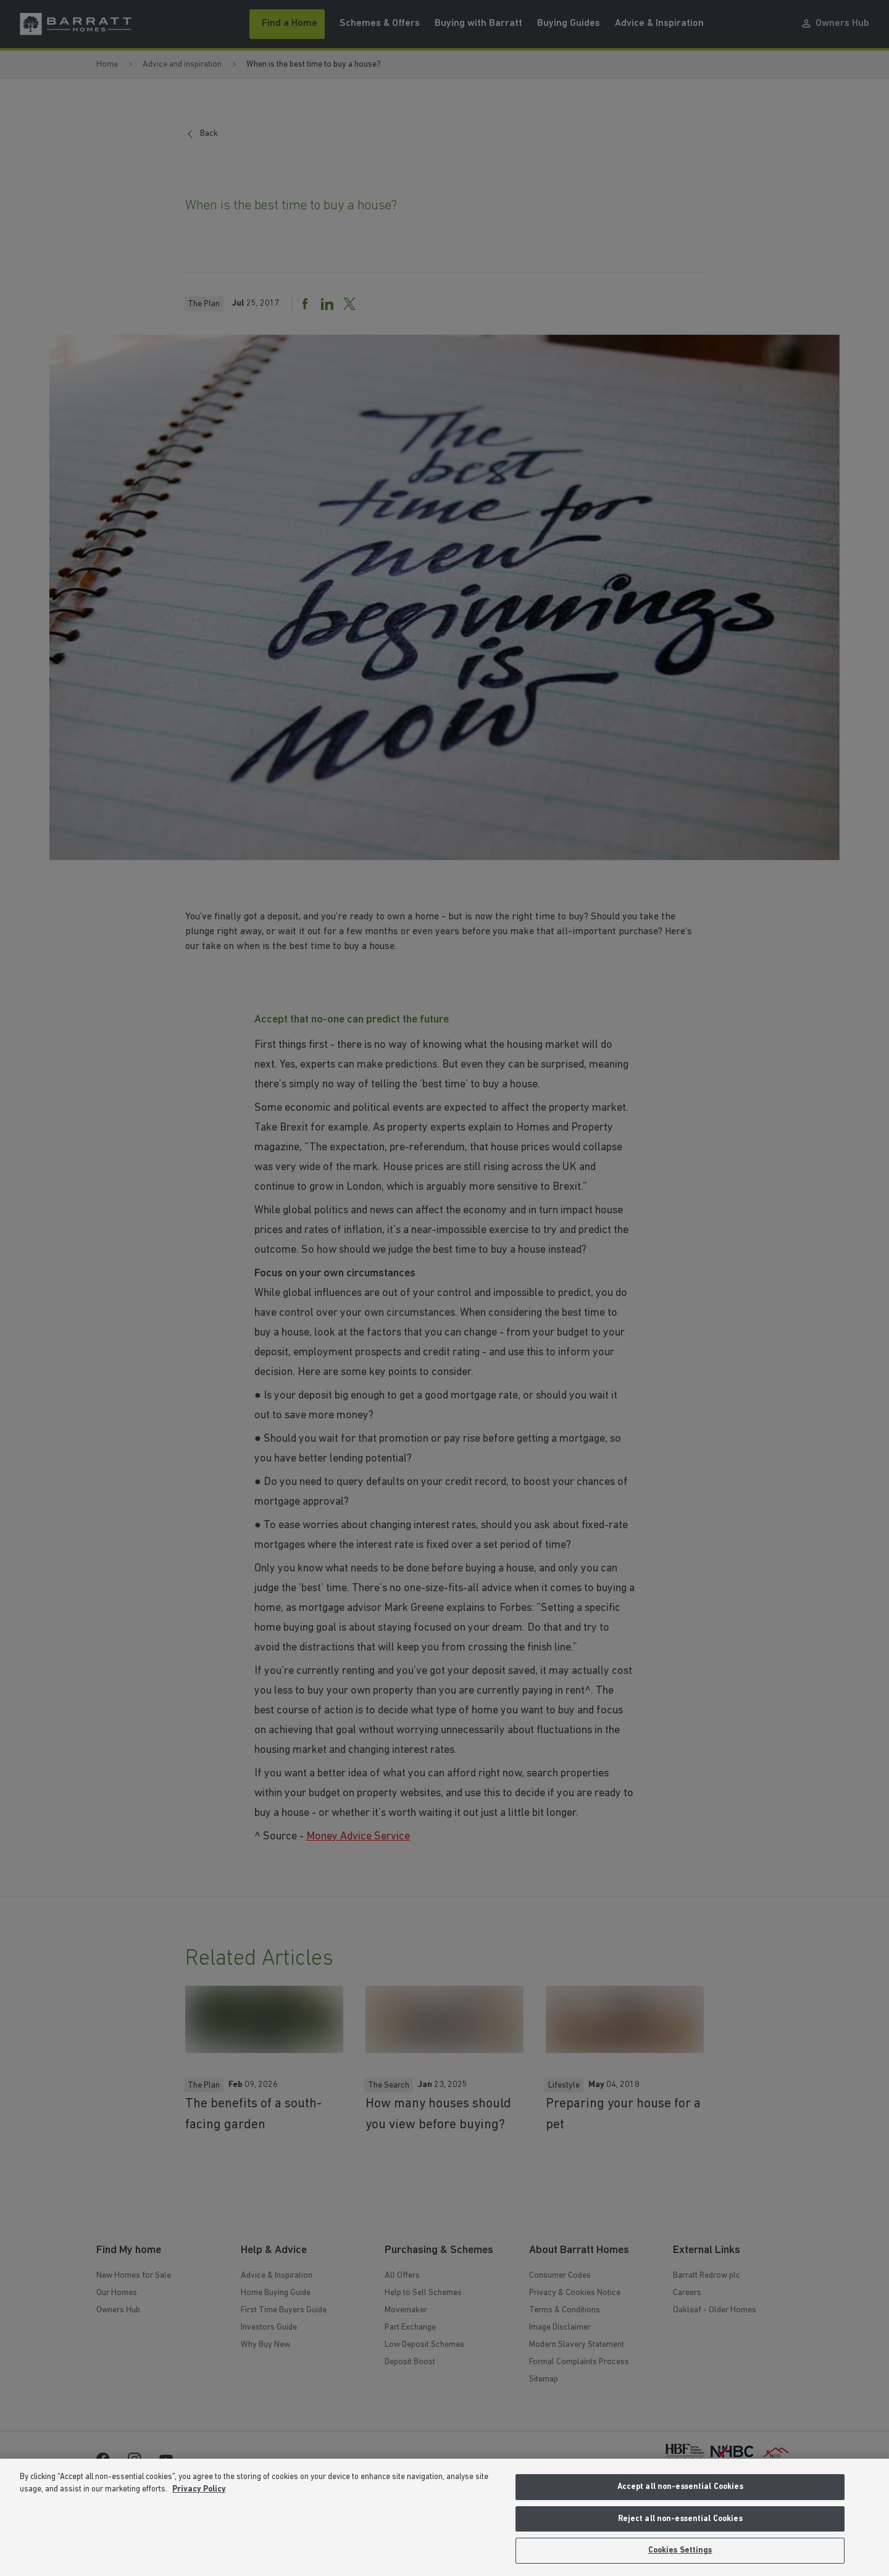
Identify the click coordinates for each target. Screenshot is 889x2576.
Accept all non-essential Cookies (680, 2487)
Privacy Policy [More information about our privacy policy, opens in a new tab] (199, 2489)
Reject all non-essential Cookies (680, 2519)
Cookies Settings (680, 2550)
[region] (444, 2517)
